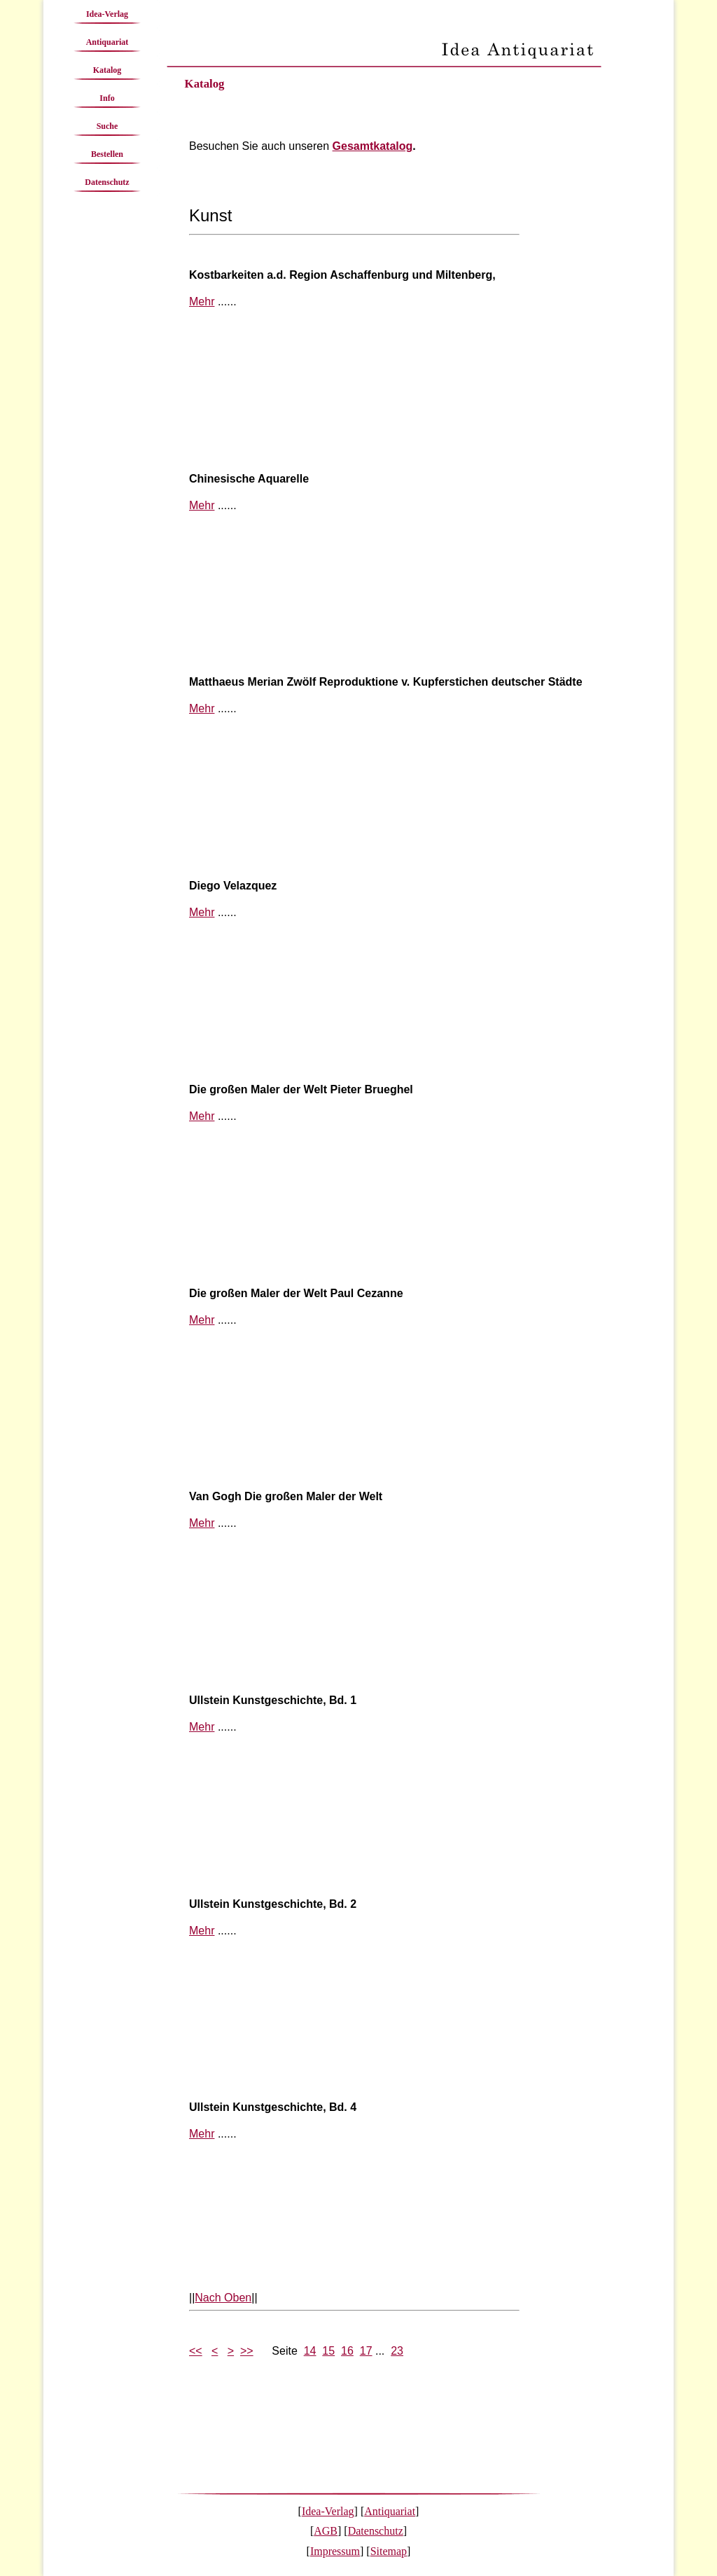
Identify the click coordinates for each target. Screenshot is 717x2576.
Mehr (201, 301)
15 (328, 2351)
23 (397, 2351)
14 (310, 2351)
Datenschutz (107, 182)
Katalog (107, 70)
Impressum (335, 2551)
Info (106, 98)
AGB (325, 2531)
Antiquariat (107, 42)
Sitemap (388, 2551)
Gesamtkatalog (373, 146)
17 (366, 2351)
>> (246, 2351)
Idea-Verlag (107, 14)
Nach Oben (223, 2298)
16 (347, 2351)
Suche (107, 126)
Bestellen (107, 154)
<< (195, 2351)
